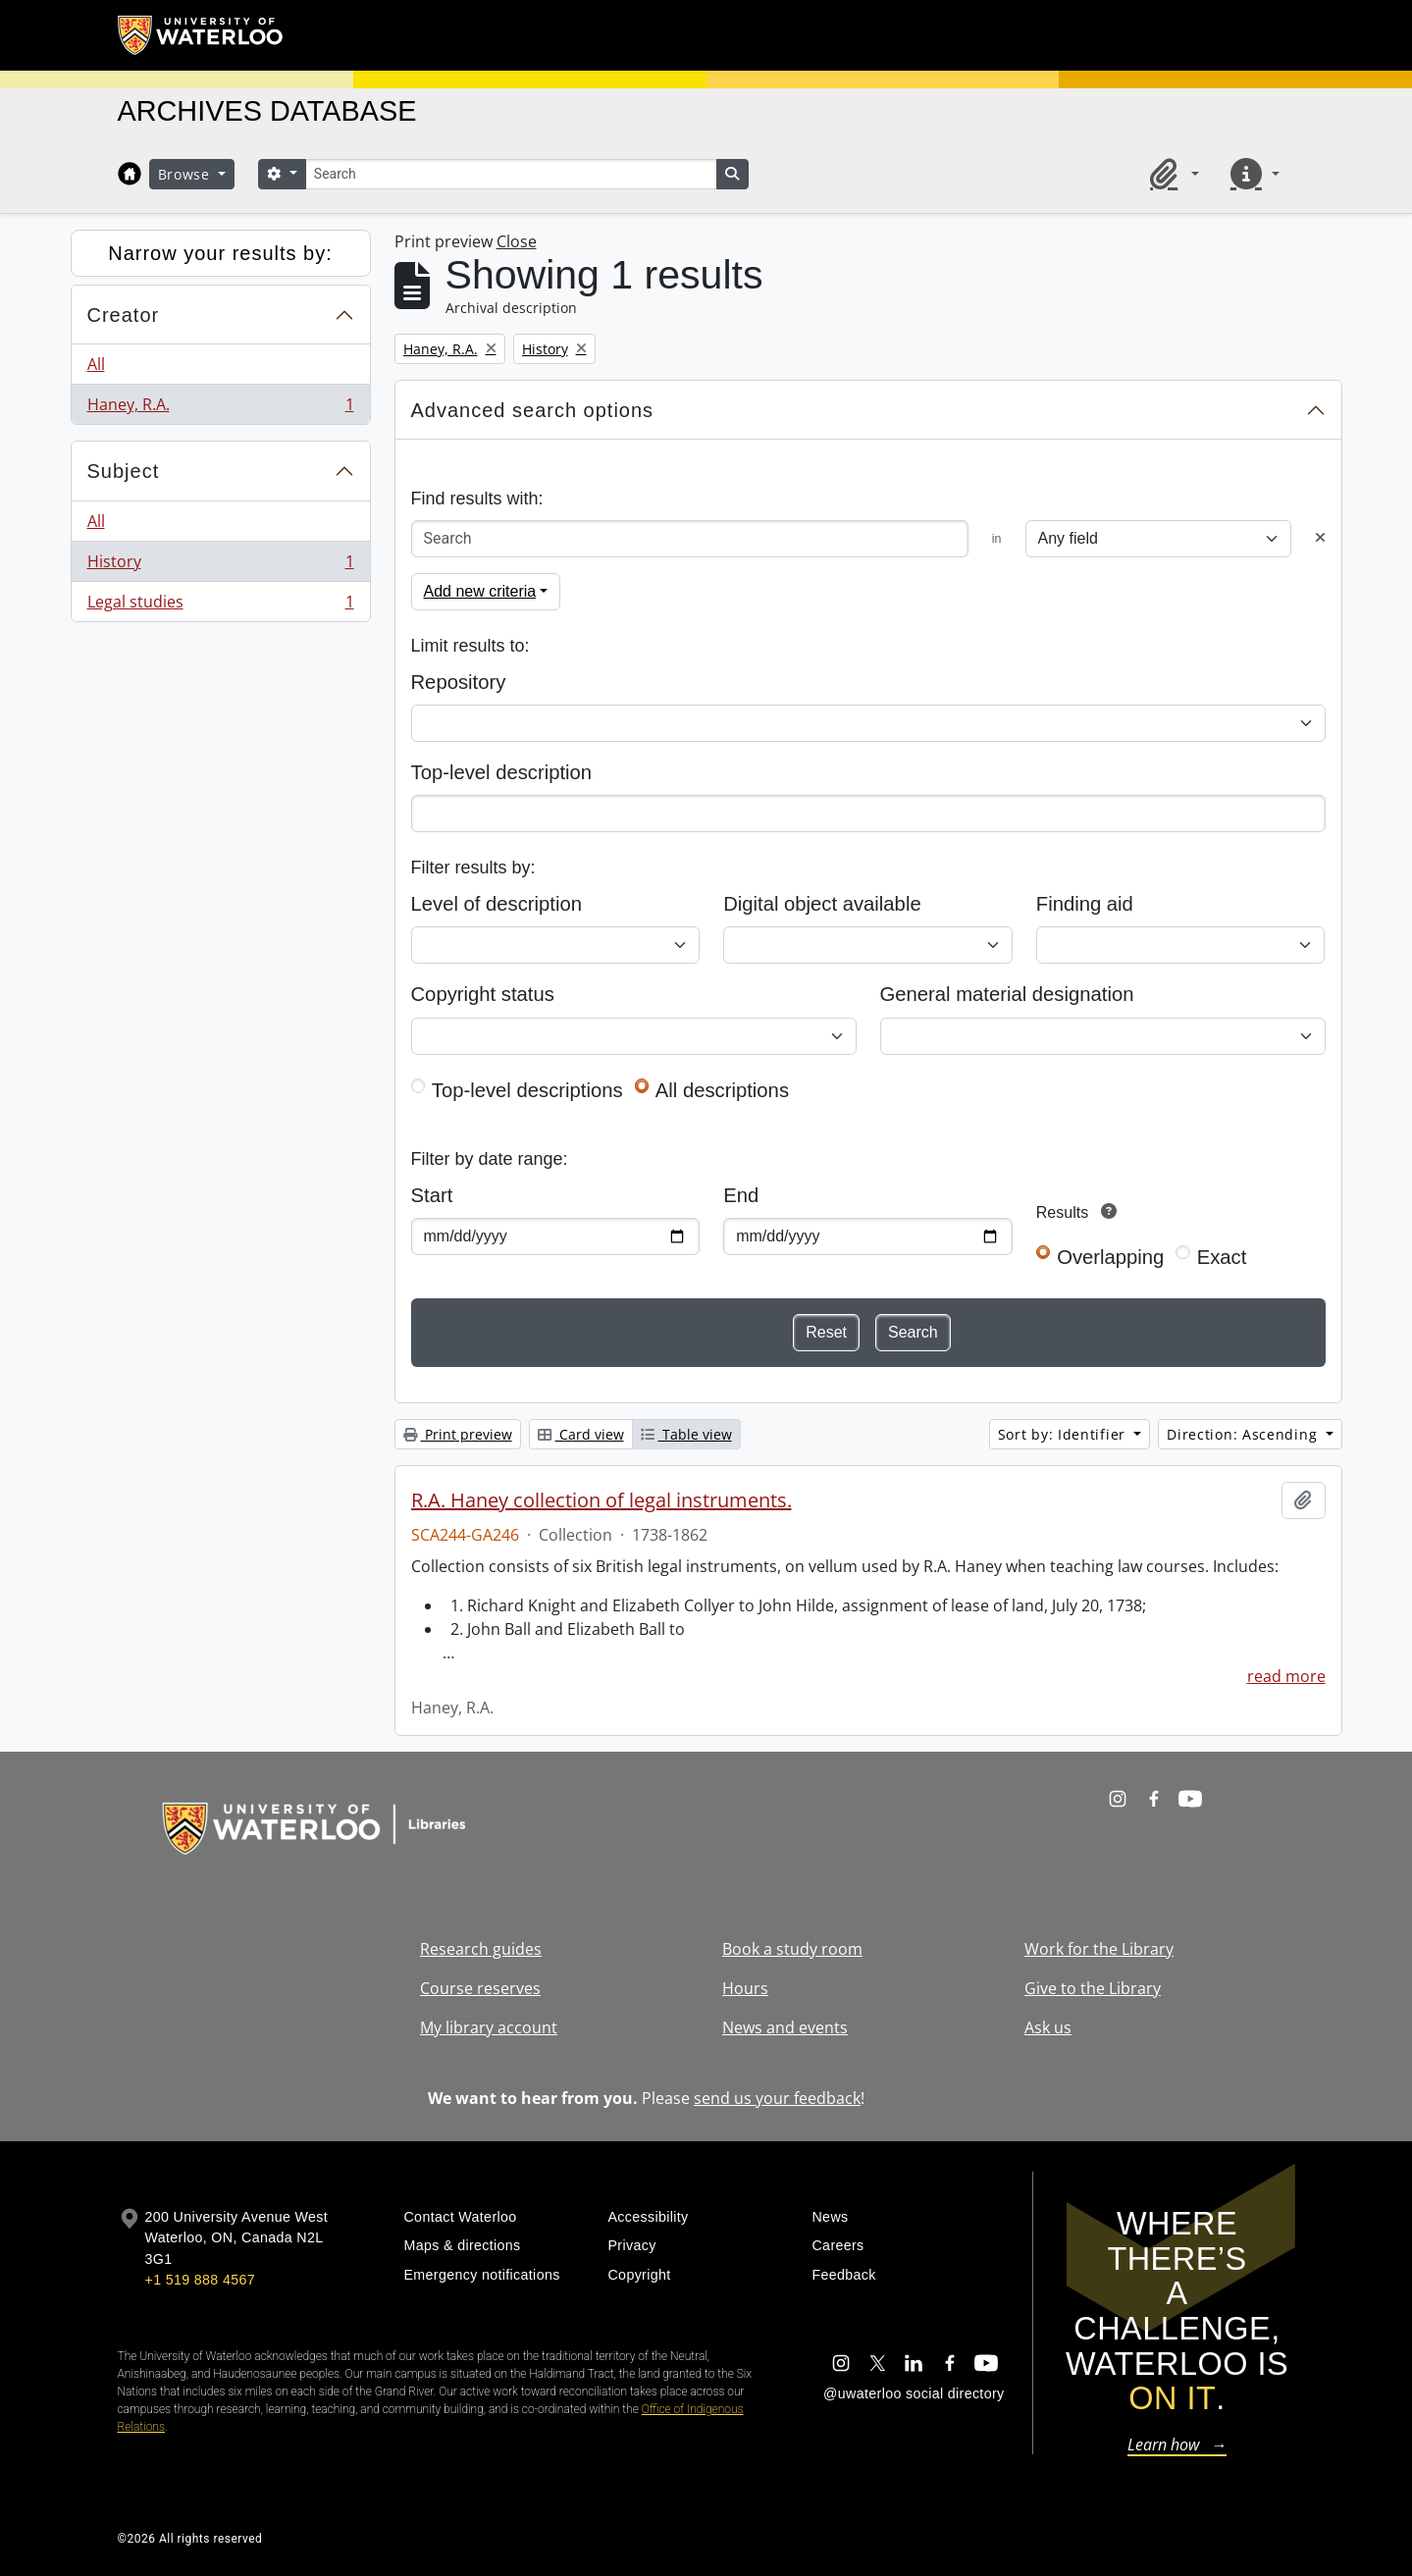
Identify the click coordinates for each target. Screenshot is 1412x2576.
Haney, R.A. (220, 408)
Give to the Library (1092, 1988)
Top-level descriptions (527, 1090)
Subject (123, 471)
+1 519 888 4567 (200, 2279)
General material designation (1007, 994)
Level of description (496, 904)
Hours (745, 1988)
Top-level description (502, 772)
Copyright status (482, 994)
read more (1286, 1676)
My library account (488, 2027)
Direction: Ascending (1244, 1434)
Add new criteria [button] (480, 591)
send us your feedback (777, 2098)
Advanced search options (532, 410)
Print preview (457, 1434)
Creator (123, 315)
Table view (686, 1434)
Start (432, 1195)
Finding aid (1084, 904)
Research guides (481, 1949)
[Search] (511, 174)
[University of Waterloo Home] (201, 35)
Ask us (1048, 2027)
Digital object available (822, 904)
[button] (1170, 173)
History (220, 566)
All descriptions (722, 1090)
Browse (186, 174)
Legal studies (220, 605)
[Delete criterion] (1320, 538)
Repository (458, 682)
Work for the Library (1099, 1949)
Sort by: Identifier (1064, 1434)
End (740, 1195)
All (96, 364)
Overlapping (1110, 1257)
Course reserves (480, 1988)
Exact (1222, 1257)
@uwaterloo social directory (913, 2393)
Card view (581, 1434)
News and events (785, 2027)
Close (517, 241)
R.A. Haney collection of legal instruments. (601, 1500)
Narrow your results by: (220, 253)
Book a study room (792, 1949)
